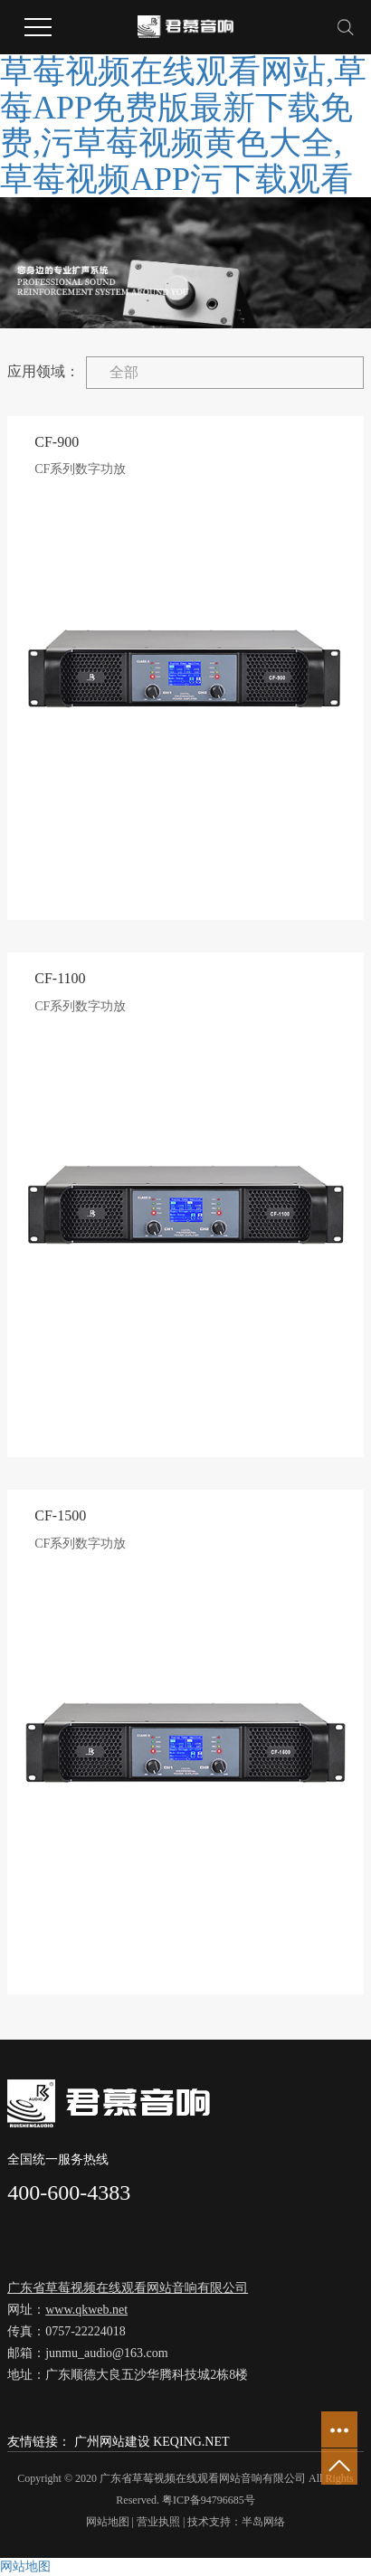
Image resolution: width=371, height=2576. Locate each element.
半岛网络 (263, 2521)
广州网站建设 (112, 2441)
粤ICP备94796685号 (208, 2500)
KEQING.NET (191, 2441)
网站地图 (107, 2521)
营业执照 (158, 2521)
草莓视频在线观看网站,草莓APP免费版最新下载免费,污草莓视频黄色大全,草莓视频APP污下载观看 (183, 125)
